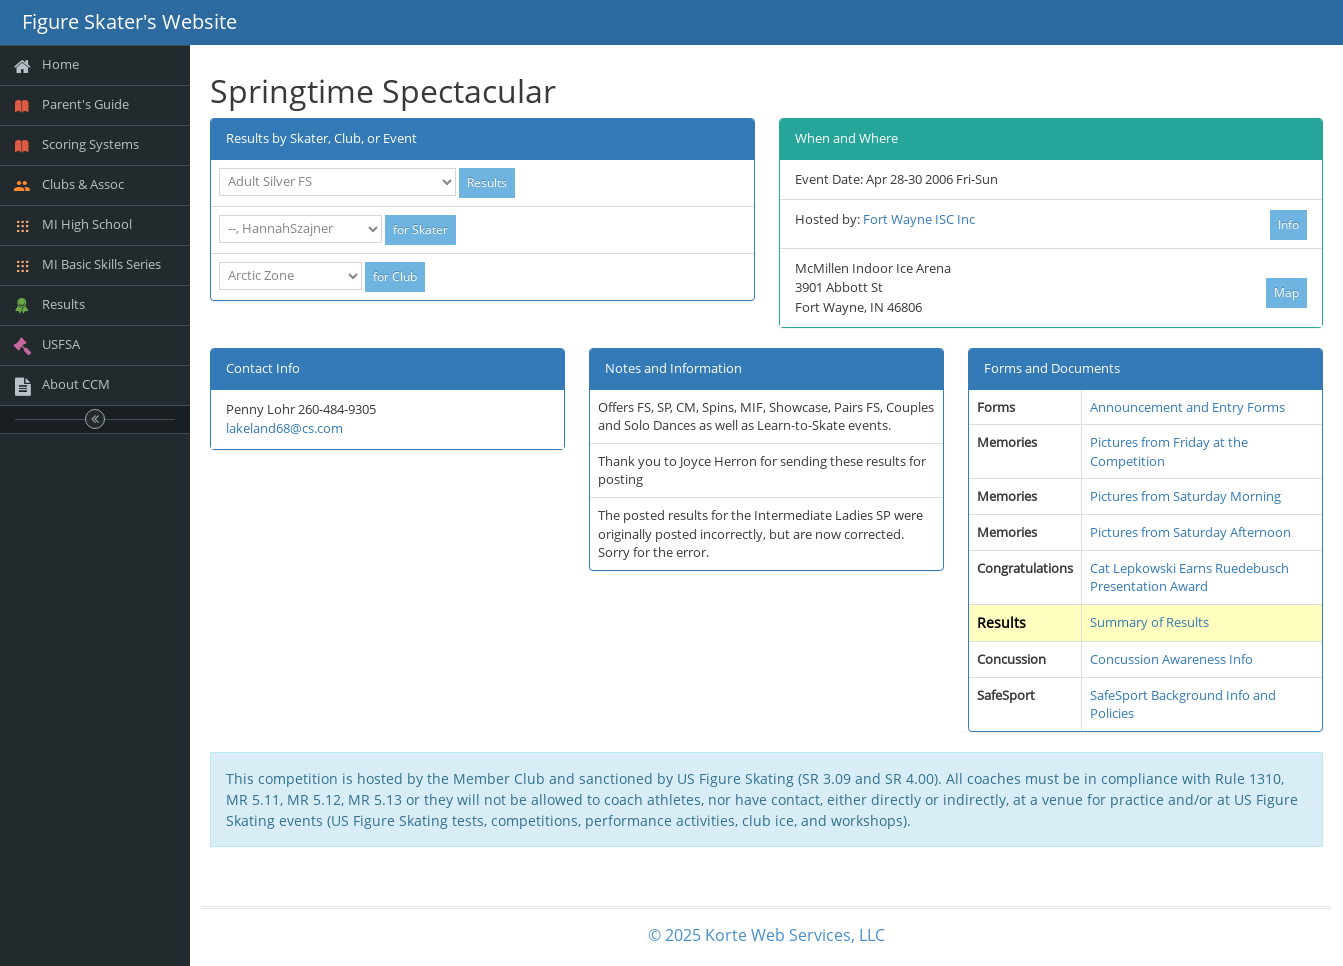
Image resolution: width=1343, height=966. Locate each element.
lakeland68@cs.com (284, 428)
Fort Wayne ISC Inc (919, 219)
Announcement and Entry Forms (1187, 407)
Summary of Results (1149, 622)
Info (1288, 224)
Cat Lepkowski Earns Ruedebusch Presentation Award (1189, 577)
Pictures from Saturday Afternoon (1190, 532)
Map (1286, 292)
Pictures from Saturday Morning (1185, 496)
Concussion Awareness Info (1171, 659)
